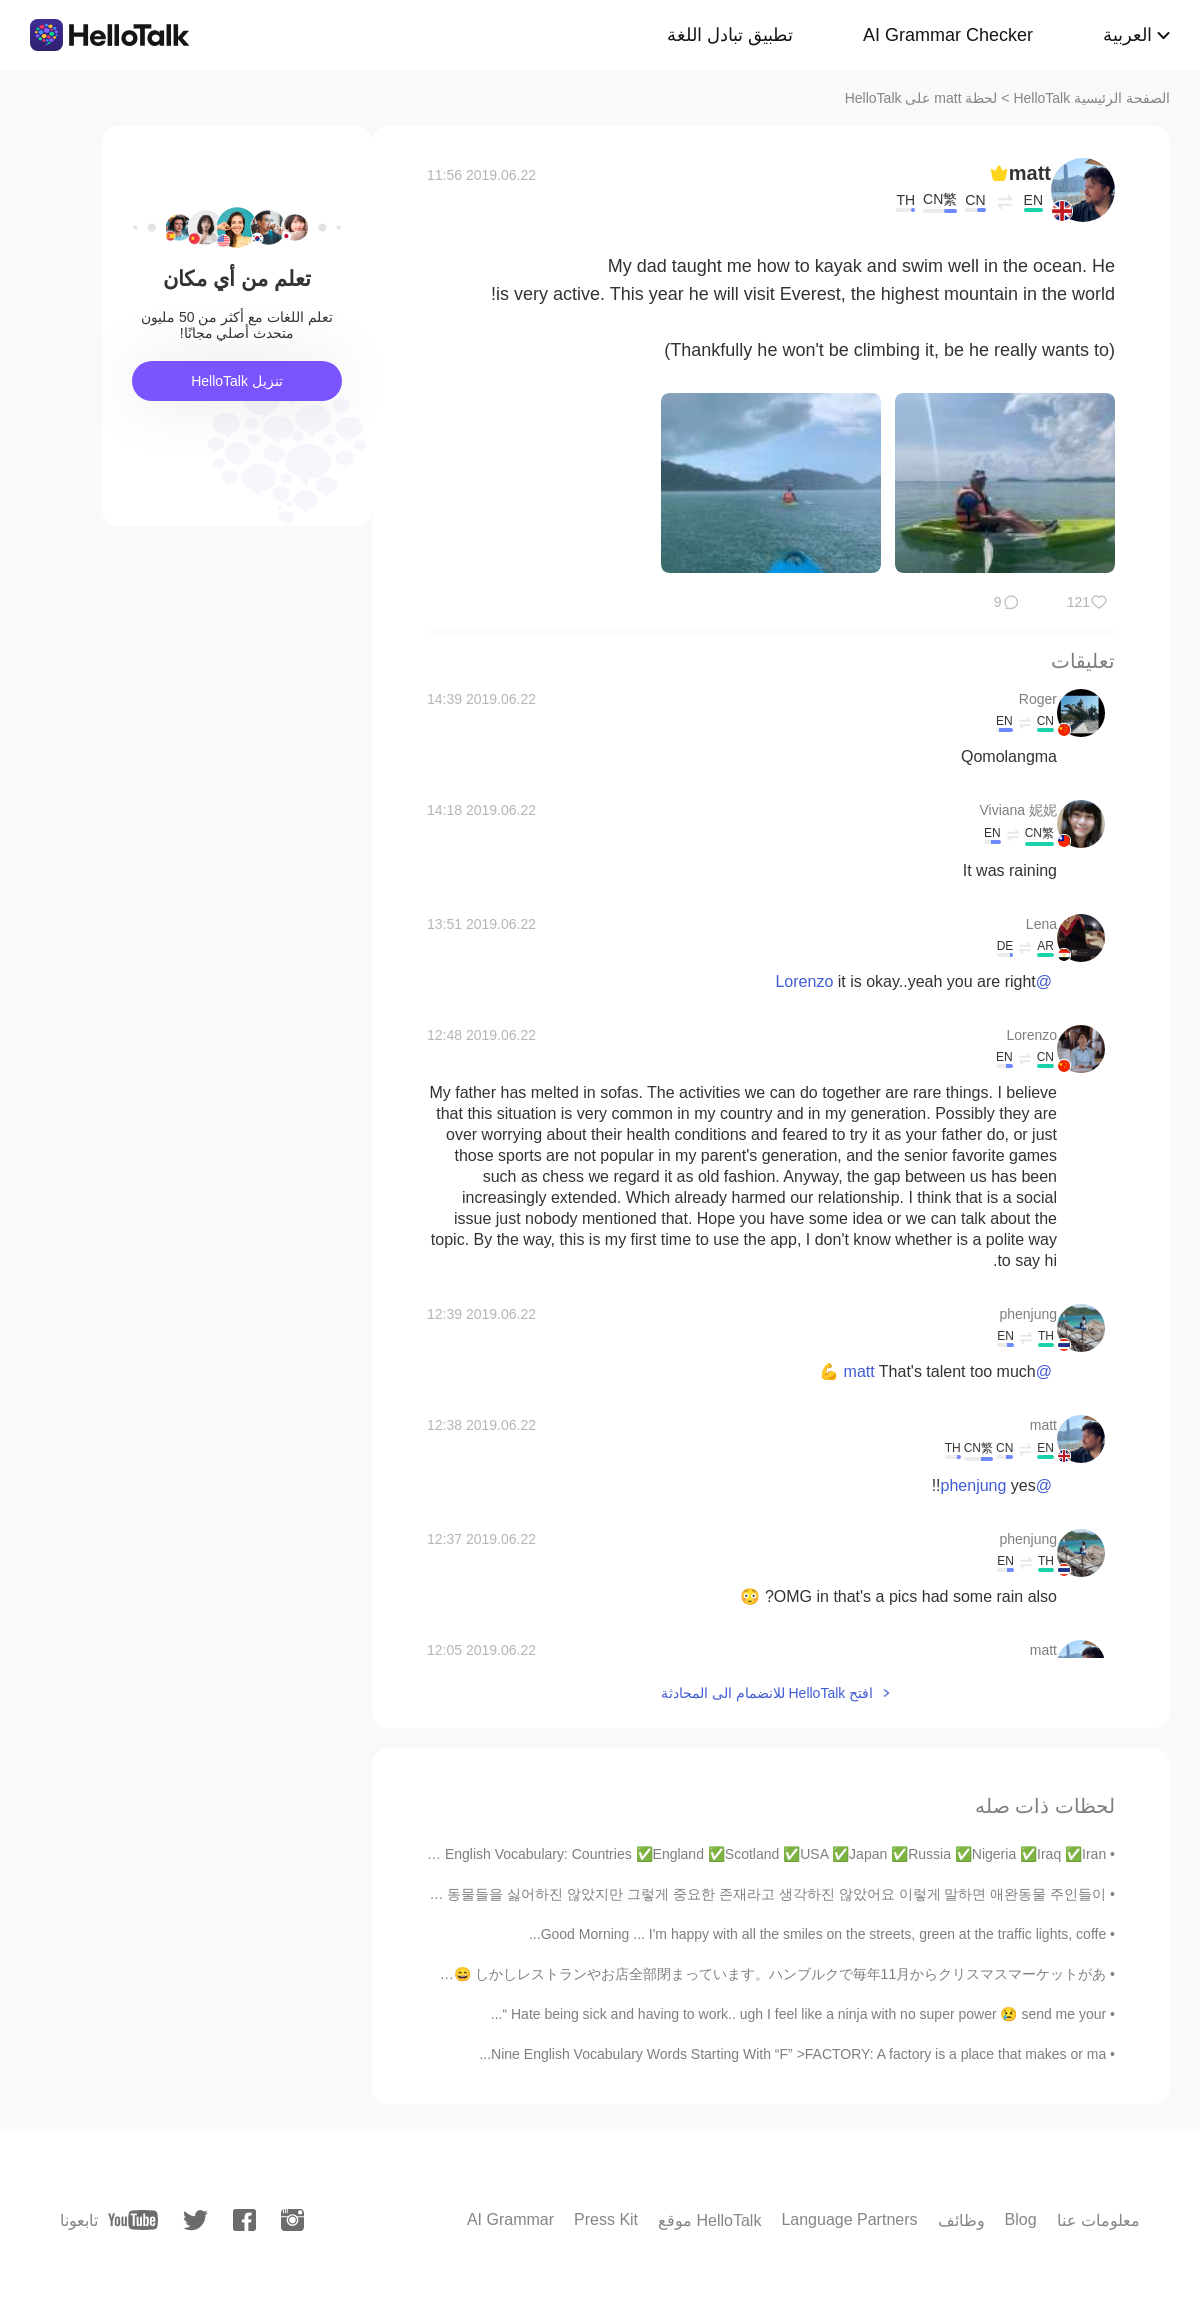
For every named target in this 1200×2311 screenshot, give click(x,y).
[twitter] (195, 2220)
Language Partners (849, 2219)
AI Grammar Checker (948, 35)
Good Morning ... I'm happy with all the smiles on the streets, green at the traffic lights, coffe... (817, 1934)
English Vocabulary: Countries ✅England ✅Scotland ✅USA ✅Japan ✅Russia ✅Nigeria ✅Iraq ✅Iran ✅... (759, 1854)
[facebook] (244, 2220)
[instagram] (292, 2220)
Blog (1021, 2219)
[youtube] (133, 2220)
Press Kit (606, 2219)
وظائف (961, 2220)
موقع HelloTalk (709, 2220)
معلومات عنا (1098, 2220)
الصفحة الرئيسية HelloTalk (1091, 98)
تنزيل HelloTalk (237, 381)
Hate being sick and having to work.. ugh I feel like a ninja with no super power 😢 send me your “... (798, 2014)
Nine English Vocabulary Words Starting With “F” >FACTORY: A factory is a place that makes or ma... (792, 2054)
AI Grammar (510, 2219)
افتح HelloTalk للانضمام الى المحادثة (767, 1693)
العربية (1127, 35)
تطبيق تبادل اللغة (730, 35)
